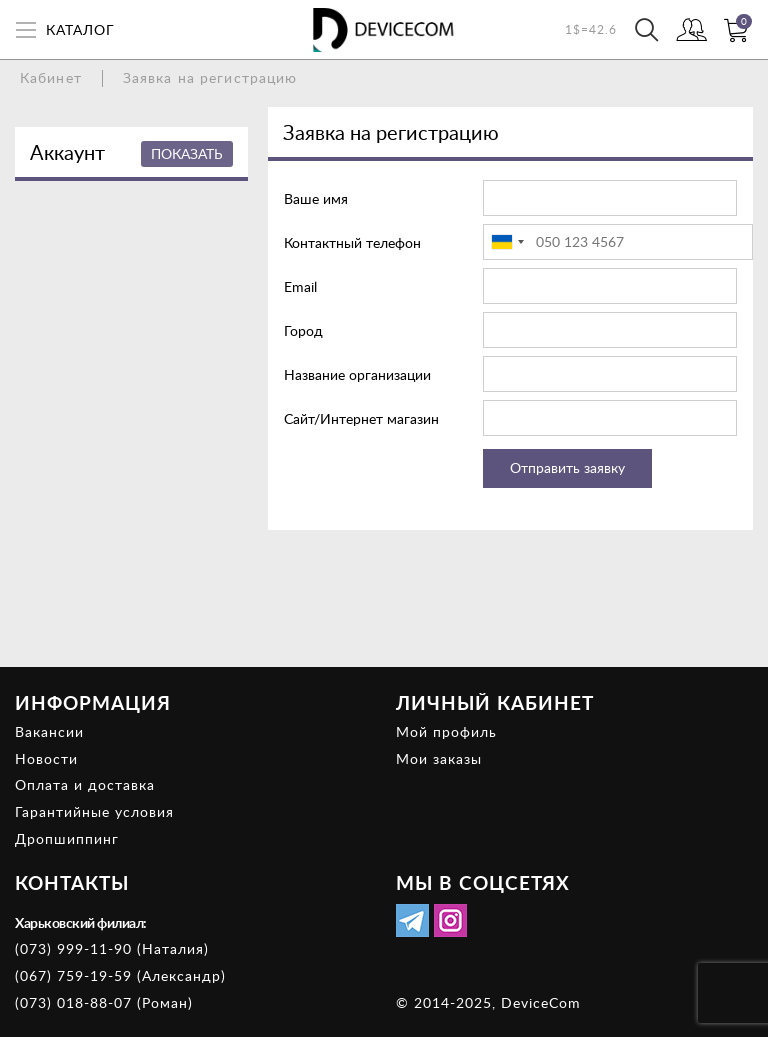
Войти (691, 32)
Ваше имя (316, 198)
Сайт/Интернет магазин (361, 418)
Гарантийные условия (94, 811)
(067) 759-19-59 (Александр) (120, 975)
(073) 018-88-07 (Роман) (104, 1002)
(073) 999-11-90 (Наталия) (112, 948)
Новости (46, 758)
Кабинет (51, 77)
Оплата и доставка (85, 784)
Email (300, 286)
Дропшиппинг (67, 838)
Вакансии (49, 731)
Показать (187, 153)
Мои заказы (439, 758)
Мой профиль (446, 731)
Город (303, 330)
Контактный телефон (352, 242)
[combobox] (507, 242)
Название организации (357, 374)
